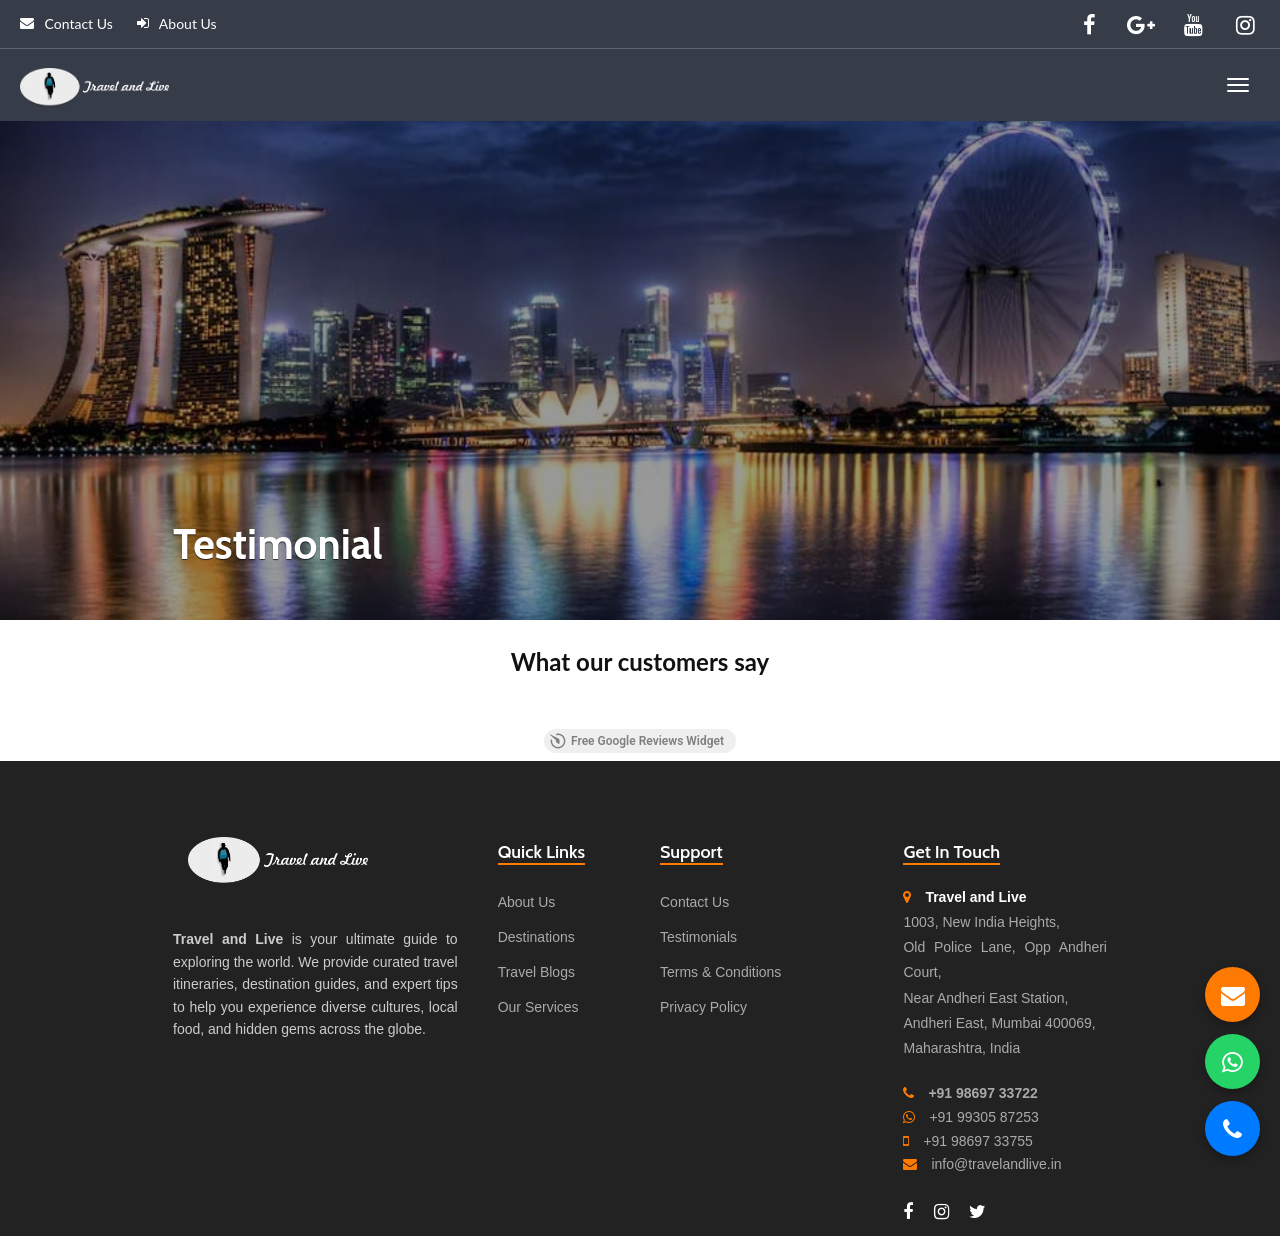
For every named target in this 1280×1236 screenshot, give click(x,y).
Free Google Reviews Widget (637, 741)
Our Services (538, 1007)
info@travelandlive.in (996, 1164)
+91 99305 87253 (983, 1117)
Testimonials (698, 937)
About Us (177, 23)
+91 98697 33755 (977, 1141)
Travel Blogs (536, 972)
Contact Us (66, 23)
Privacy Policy (703, 1007)
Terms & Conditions (720, 972)
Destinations (536, 937)
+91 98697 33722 (982, 1093)
